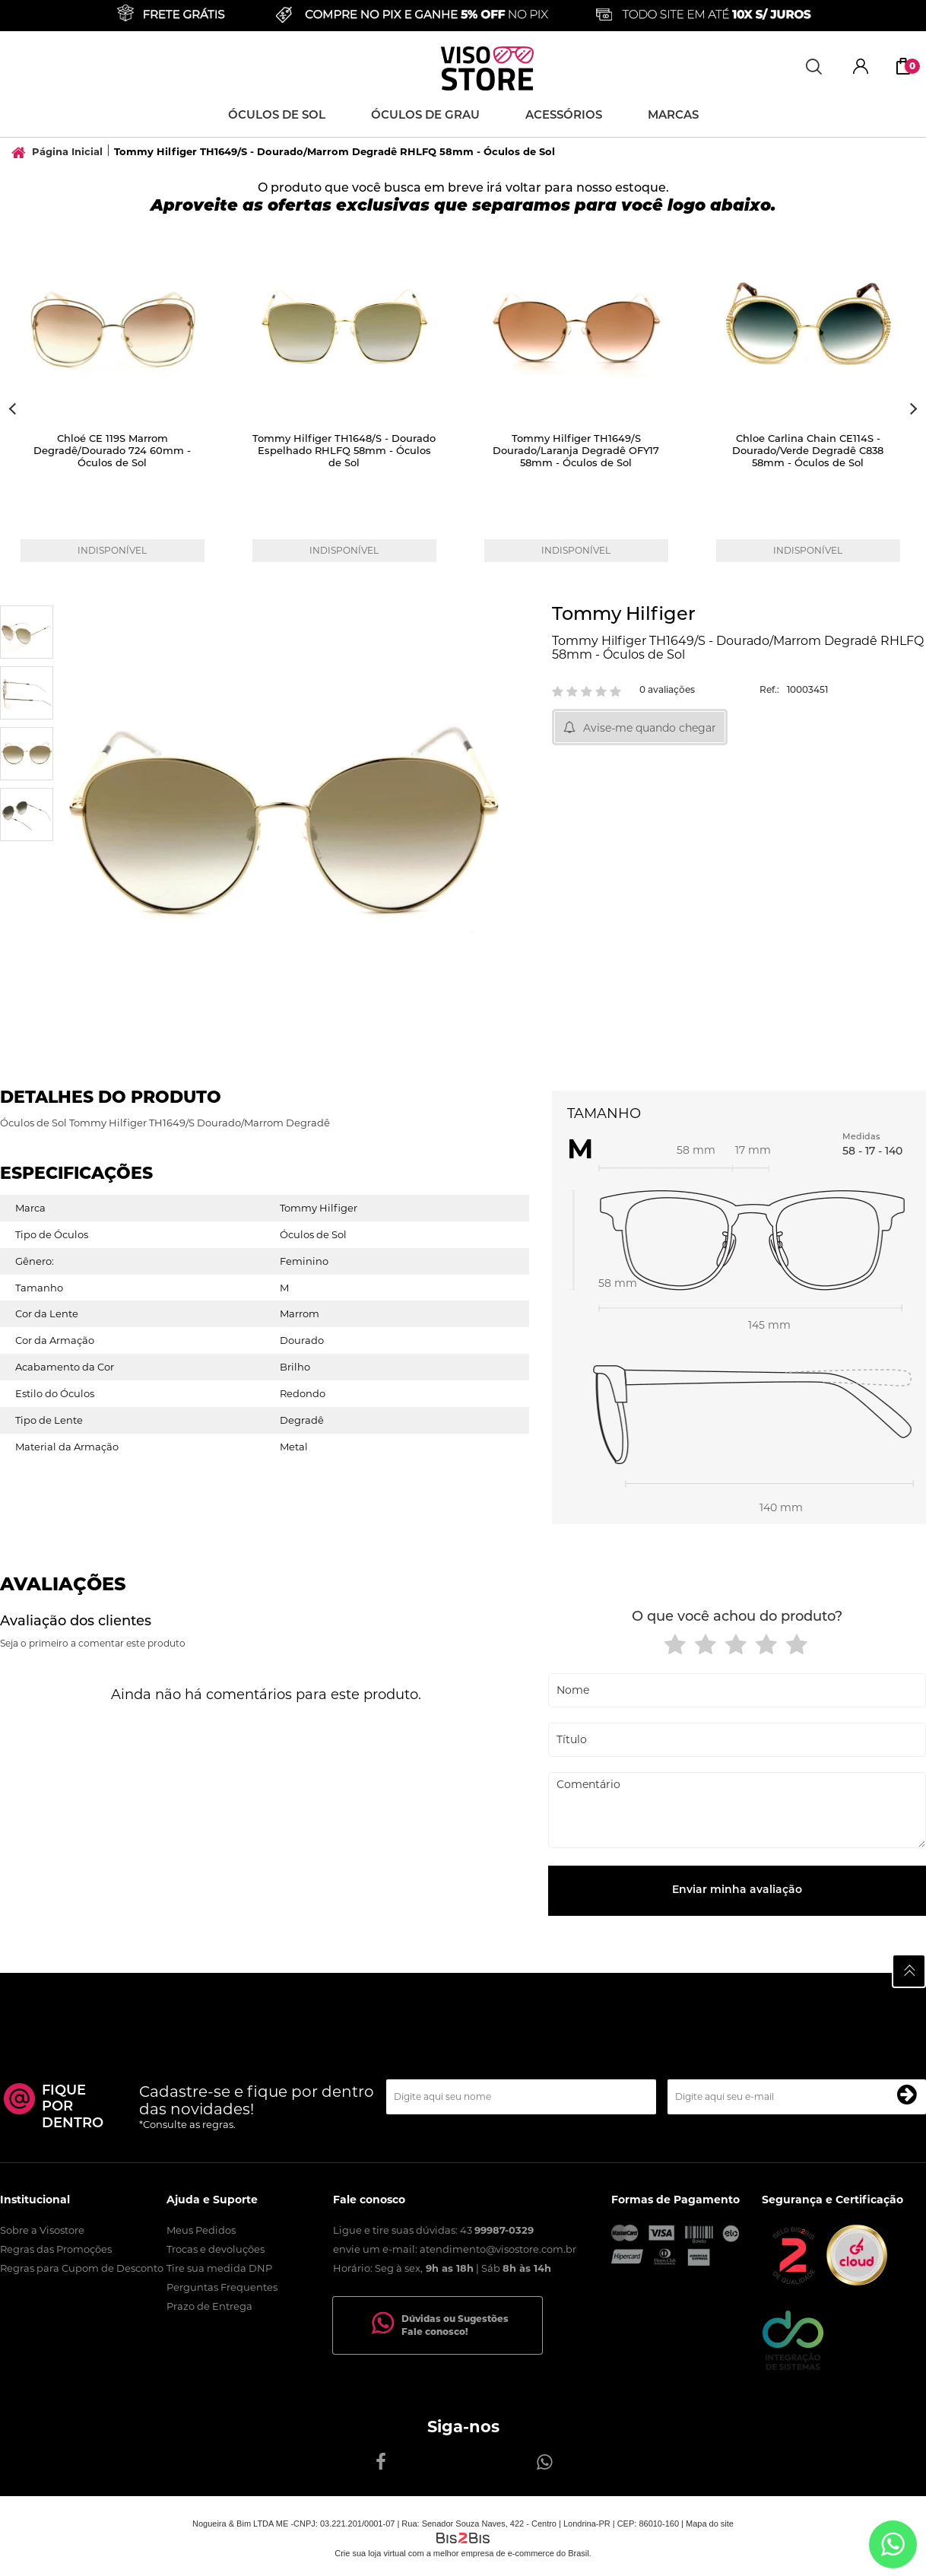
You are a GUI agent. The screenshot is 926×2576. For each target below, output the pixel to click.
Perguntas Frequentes (221, 2287)
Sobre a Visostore (42, 2230)
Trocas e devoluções (215, 2249)
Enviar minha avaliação (737, 1890)
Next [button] (911, 409)
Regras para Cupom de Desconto (81, 2268)
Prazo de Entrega (209, 2306)
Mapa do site (710, 2523)
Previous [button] (14, 409)
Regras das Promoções (56, 2249)
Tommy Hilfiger (624, 615)
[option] (116, 409)
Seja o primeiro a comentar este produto (93, 1643)
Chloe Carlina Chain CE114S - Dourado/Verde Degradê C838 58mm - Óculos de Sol (807, 451)
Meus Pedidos (201, 2230)
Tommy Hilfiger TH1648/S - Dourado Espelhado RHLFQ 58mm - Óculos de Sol (344, 451)
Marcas (673, 116)
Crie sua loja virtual (370, 2553)
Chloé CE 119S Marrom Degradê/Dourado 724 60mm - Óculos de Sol (112, 451)
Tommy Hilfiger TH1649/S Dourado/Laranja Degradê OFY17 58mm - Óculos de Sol (576, 451)
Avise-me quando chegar (649, 728)
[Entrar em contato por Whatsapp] (893, 2544)
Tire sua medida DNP (219, 2268)
